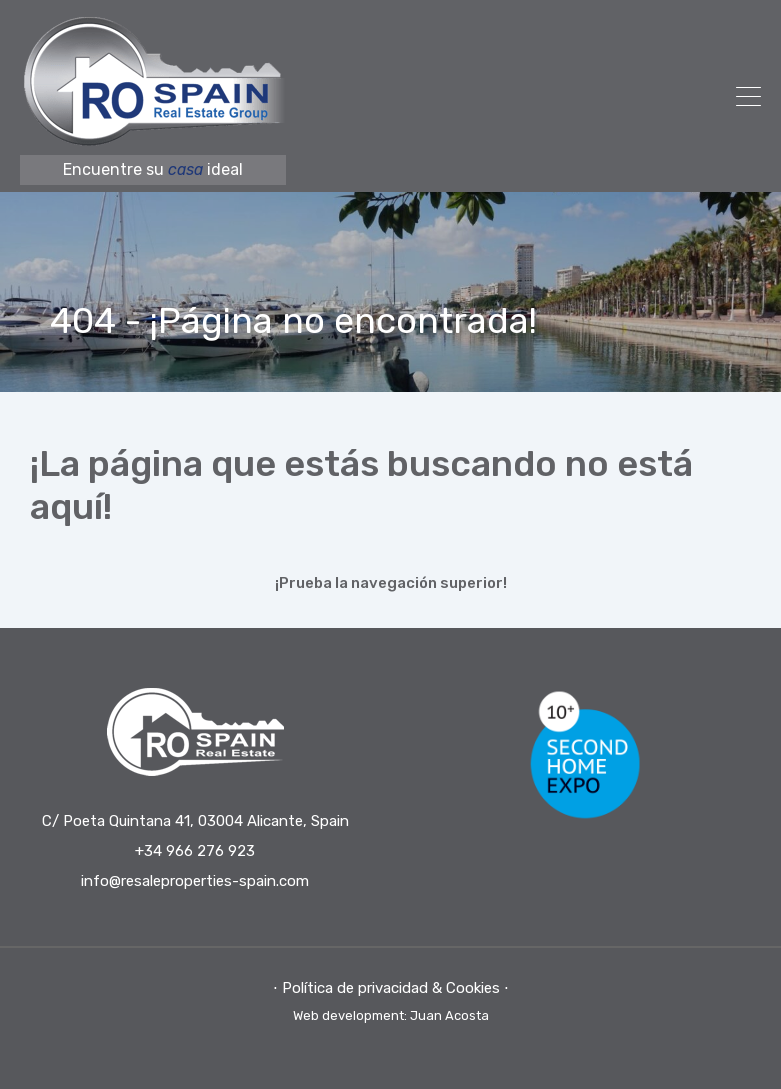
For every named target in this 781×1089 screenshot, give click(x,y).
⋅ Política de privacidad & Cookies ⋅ (391, 988)
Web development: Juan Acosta (391, 1015)
